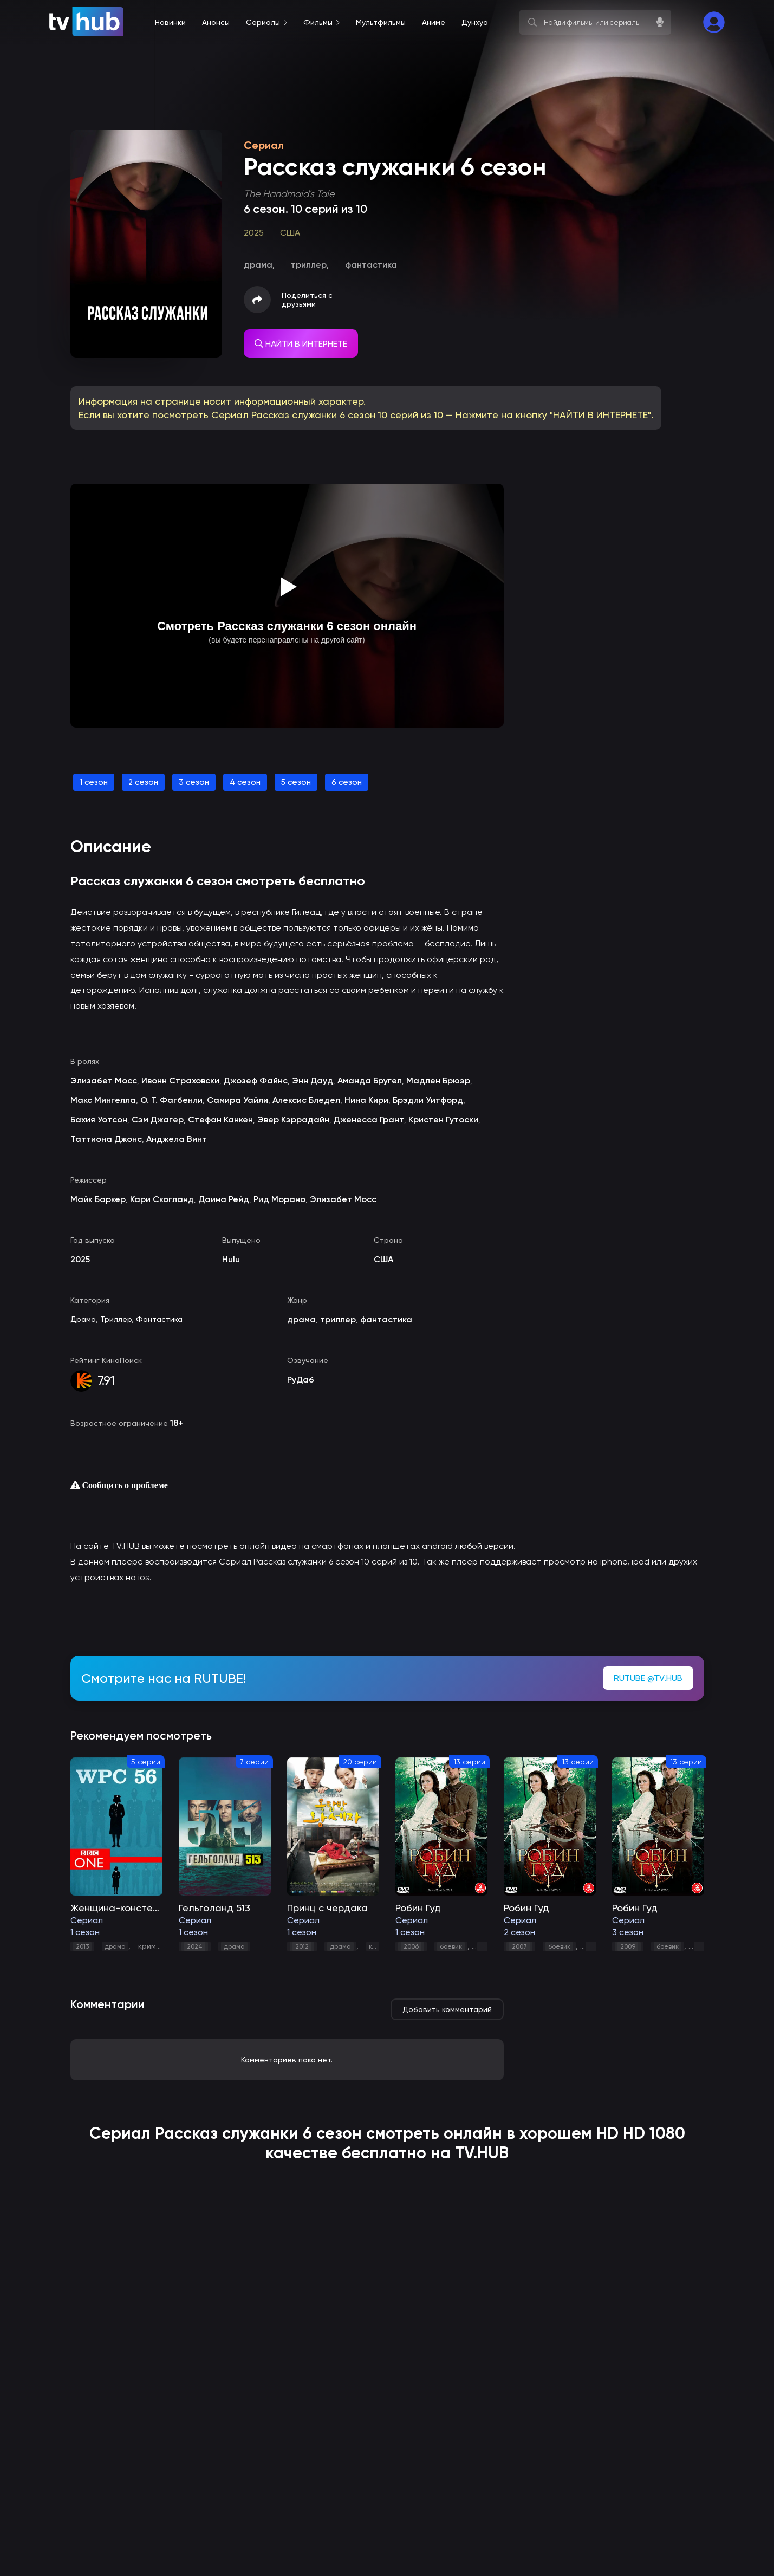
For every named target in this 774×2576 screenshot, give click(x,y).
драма (115, 1946)
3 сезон (194, 782)
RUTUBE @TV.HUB (648, 1678)
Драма (83, 1319)
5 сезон (296, 782)
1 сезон (94, 782)
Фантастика (159, 1319)
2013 (82, 1946)
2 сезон (143, 782)
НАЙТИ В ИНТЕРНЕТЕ (301, 344)
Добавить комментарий (447, 2009)
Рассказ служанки (226, 2133)
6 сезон (346, 782)
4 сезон (245, 782)
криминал (156, 1946)
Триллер (116, 1319)
